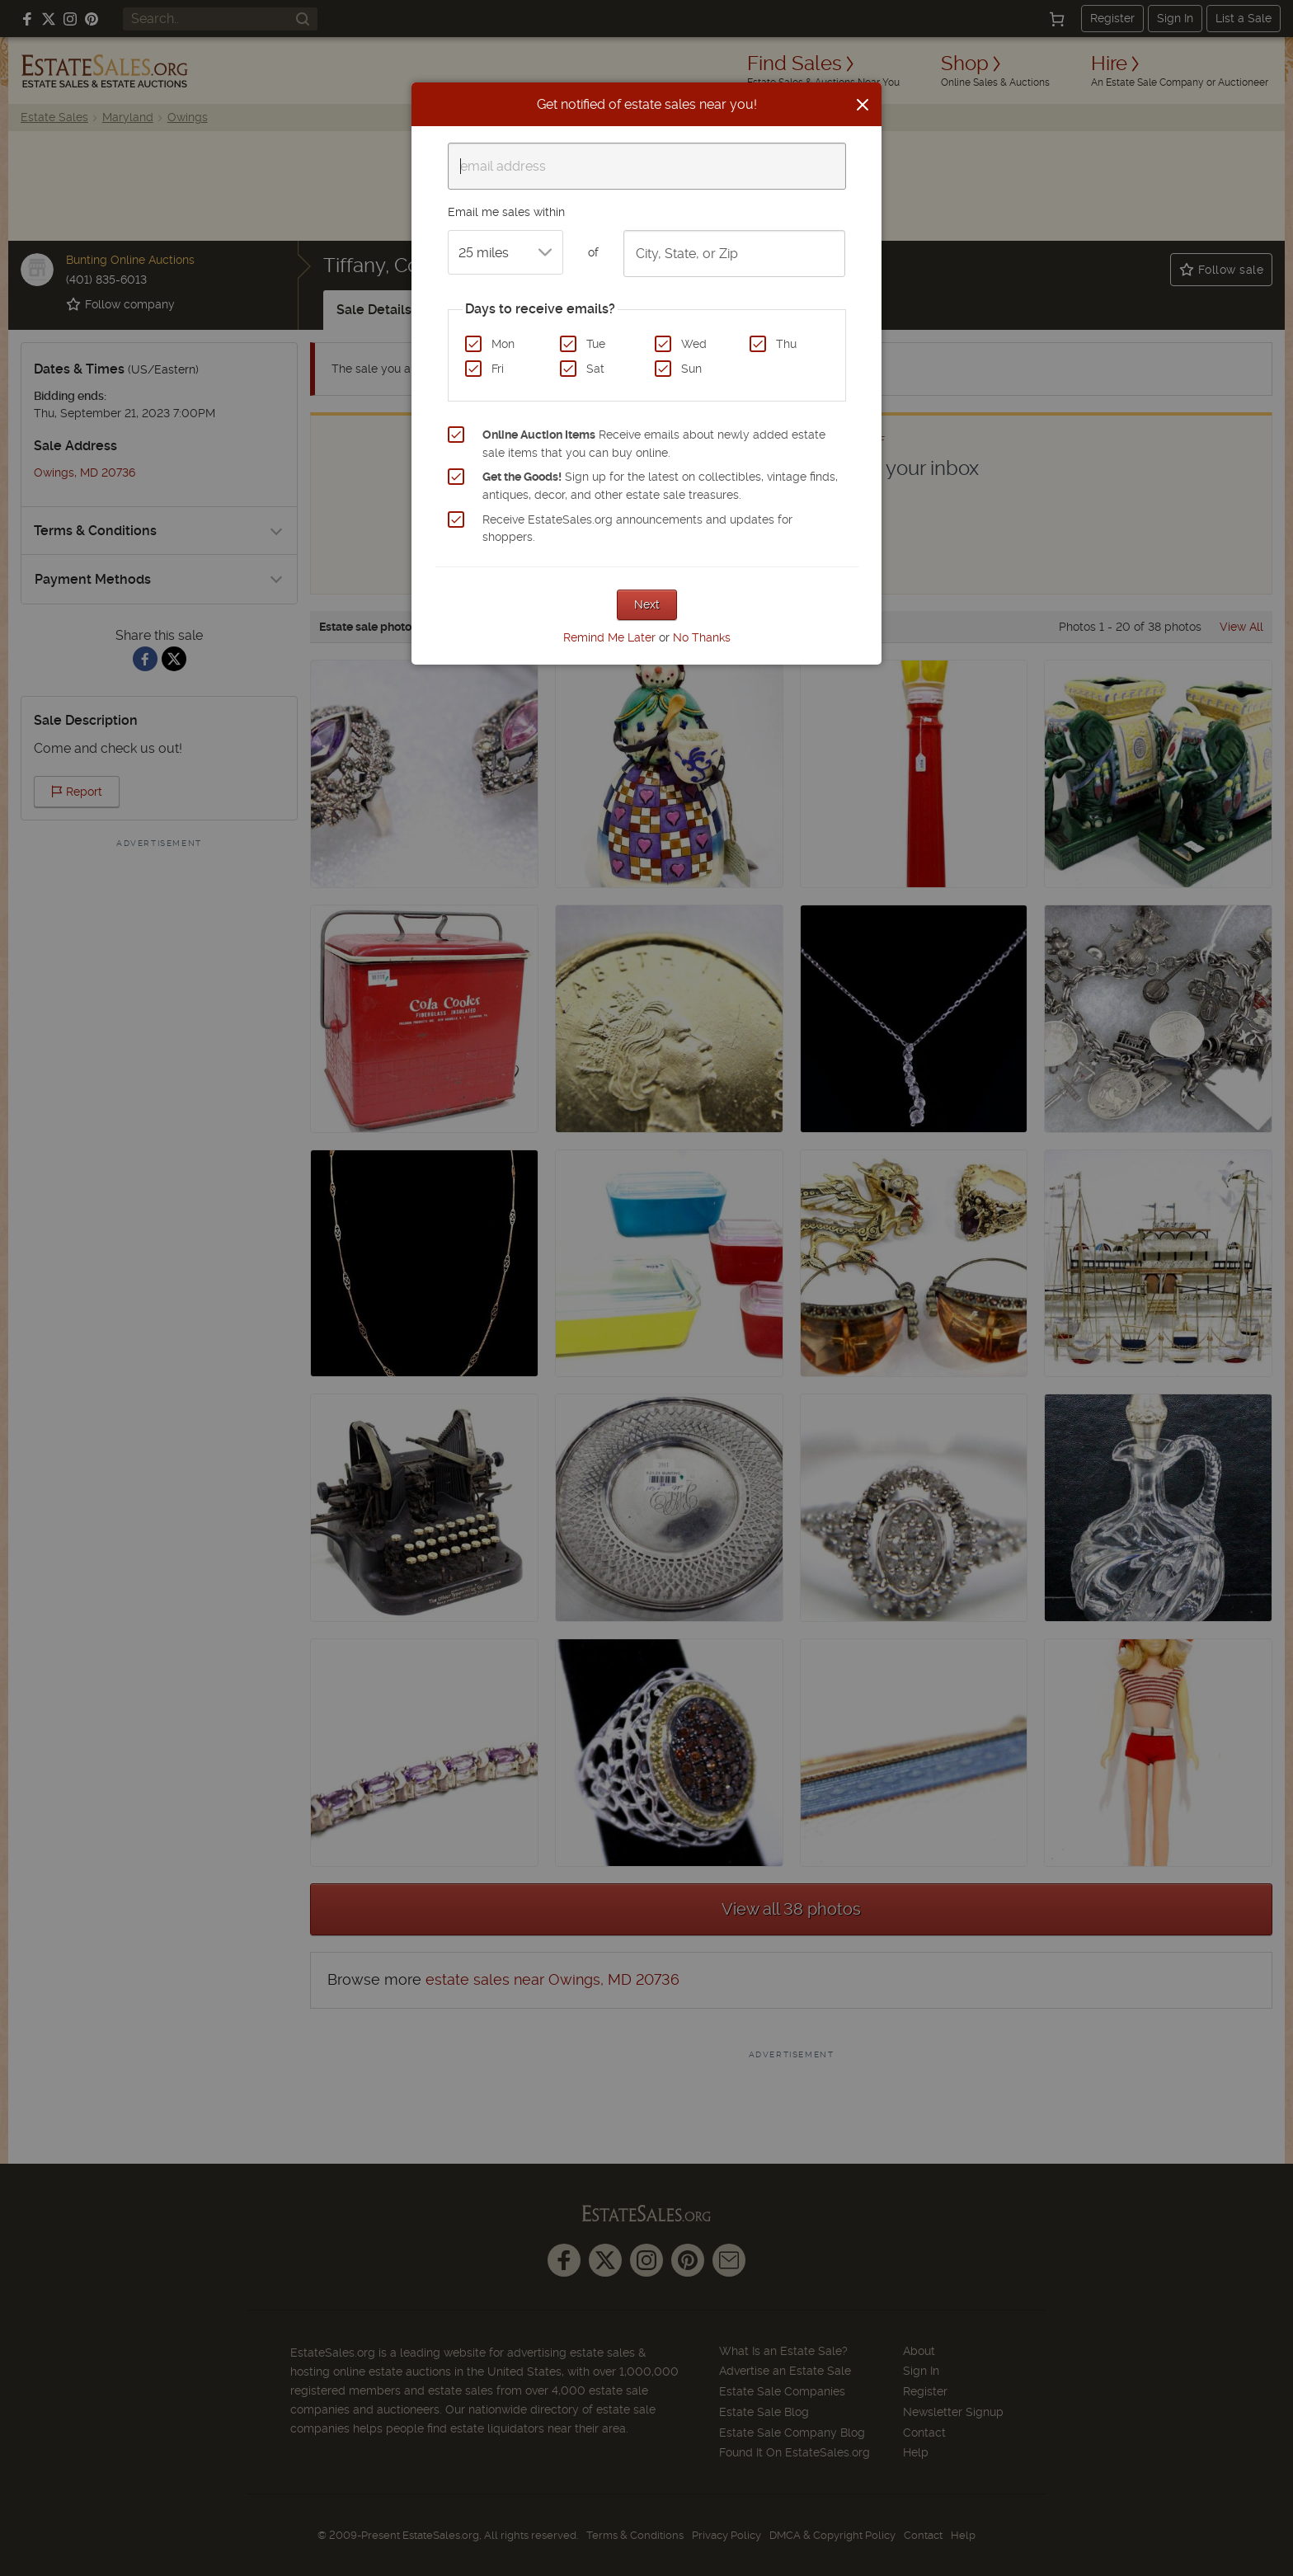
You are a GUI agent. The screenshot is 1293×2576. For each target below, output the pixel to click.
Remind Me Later (609, 637)
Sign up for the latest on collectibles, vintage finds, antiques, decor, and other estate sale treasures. (660, 485)
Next (647, 604)
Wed (694, 343)
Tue (595, 343)
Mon (503, 343)
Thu (786, 343)
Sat (595, 368)
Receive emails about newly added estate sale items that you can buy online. (653, 443)
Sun (691, 368)
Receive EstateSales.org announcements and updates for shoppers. (637, 528)
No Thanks (702, 637)
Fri (497, 368)
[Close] (862, 105)
